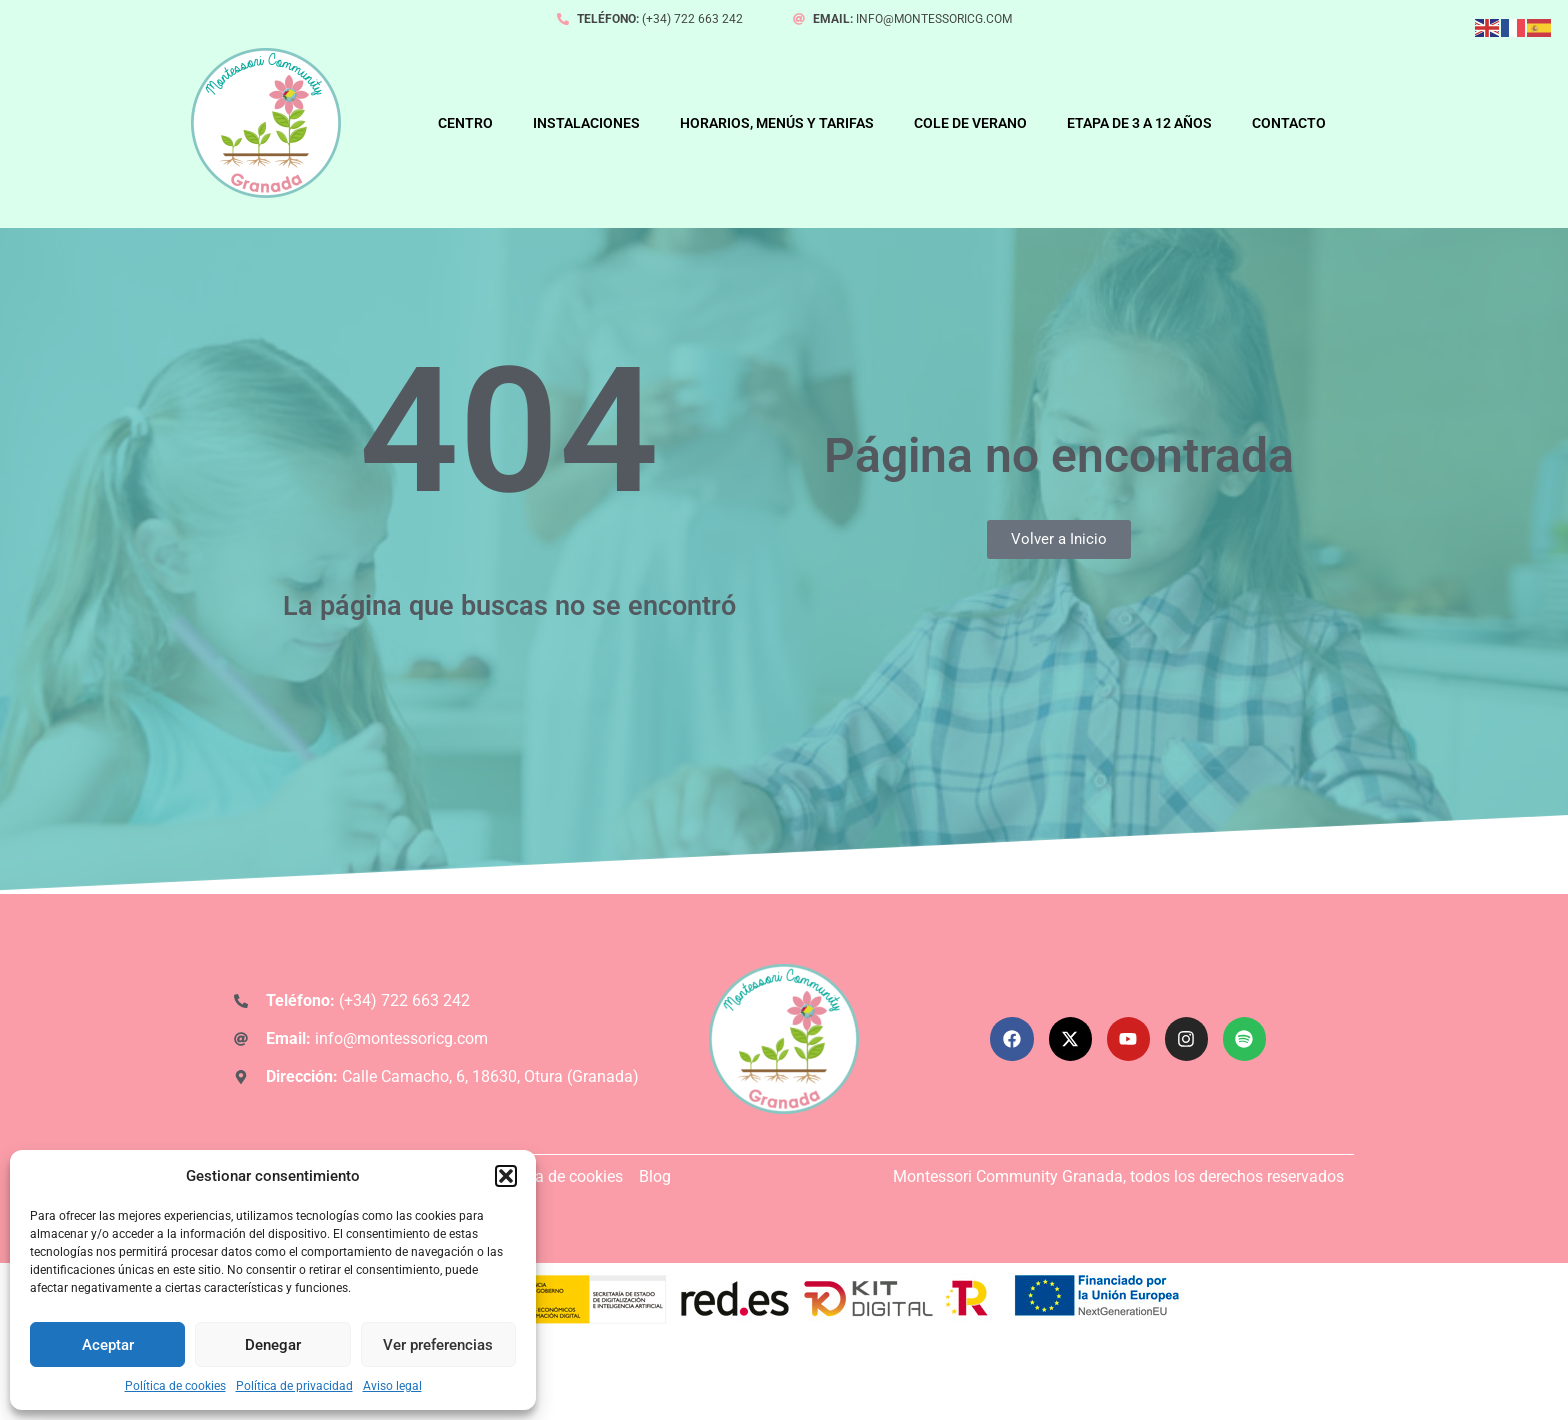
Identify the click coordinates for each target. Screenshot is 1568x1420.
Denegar (273, 1345)
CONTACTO (1289, 123)
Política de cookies (175, 1386)
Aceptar (108, 1345)
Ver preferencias (438, 1345)
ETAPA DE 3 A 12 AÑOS (1139, 123)
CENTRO (465, 123)
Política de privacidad (294, 1386)
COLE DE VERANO (970, 123)
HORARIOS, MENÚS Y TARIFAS (777, 123)
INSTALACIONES (586, 123)
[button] (506, 1176)
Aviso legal (392, 1386)
